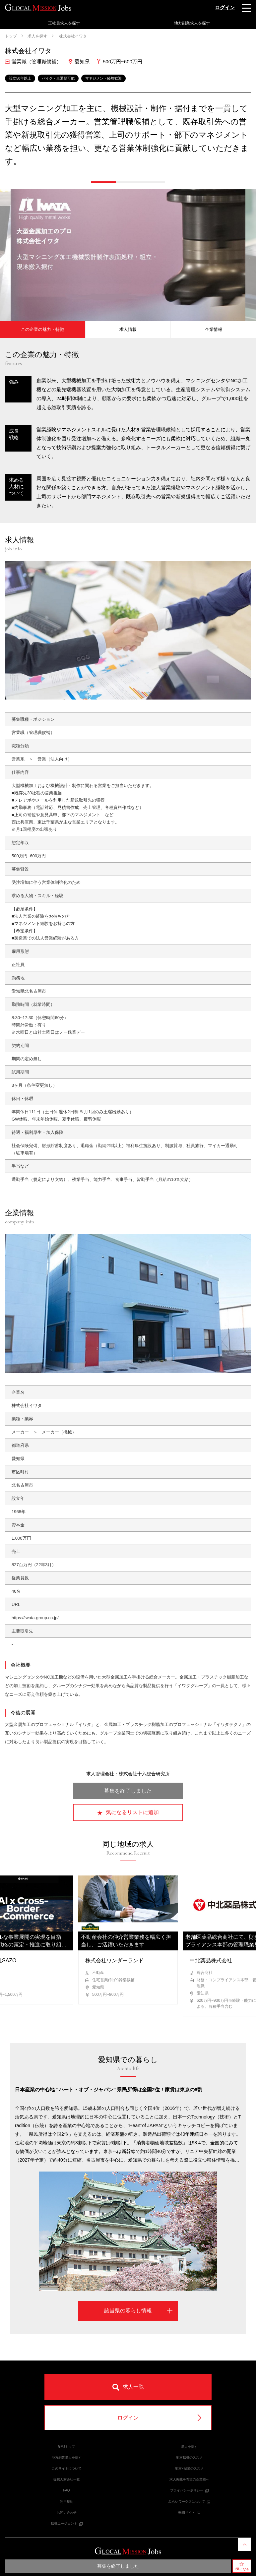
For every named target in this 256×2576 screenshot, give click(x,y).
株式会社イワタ (72, 36)
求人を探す (37, 36)
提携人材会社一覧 (66, 2479)
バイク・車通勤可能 (58, 78)
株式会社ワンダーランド (114, 1960)
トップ (11, 36)
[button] (103, 182)
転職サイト (189, 2512)
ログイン (225, 7)
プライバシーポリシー (189, 2490)
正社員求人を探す (64, 23)
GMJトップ (66, 2446)
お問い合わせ (67, 2512)
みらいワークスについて (189, 2501)
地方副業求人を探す (192, 23)
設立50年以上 (20, 78)
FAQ (66, 2490)
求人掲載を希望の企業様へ (189, 2479)
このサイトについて (67, 2468)
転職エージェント (67, 2523)
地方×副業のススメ (189, 2468)
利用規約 (66, 2501)
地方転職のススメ (189, 2457)
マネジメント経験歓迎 (103, 78)
